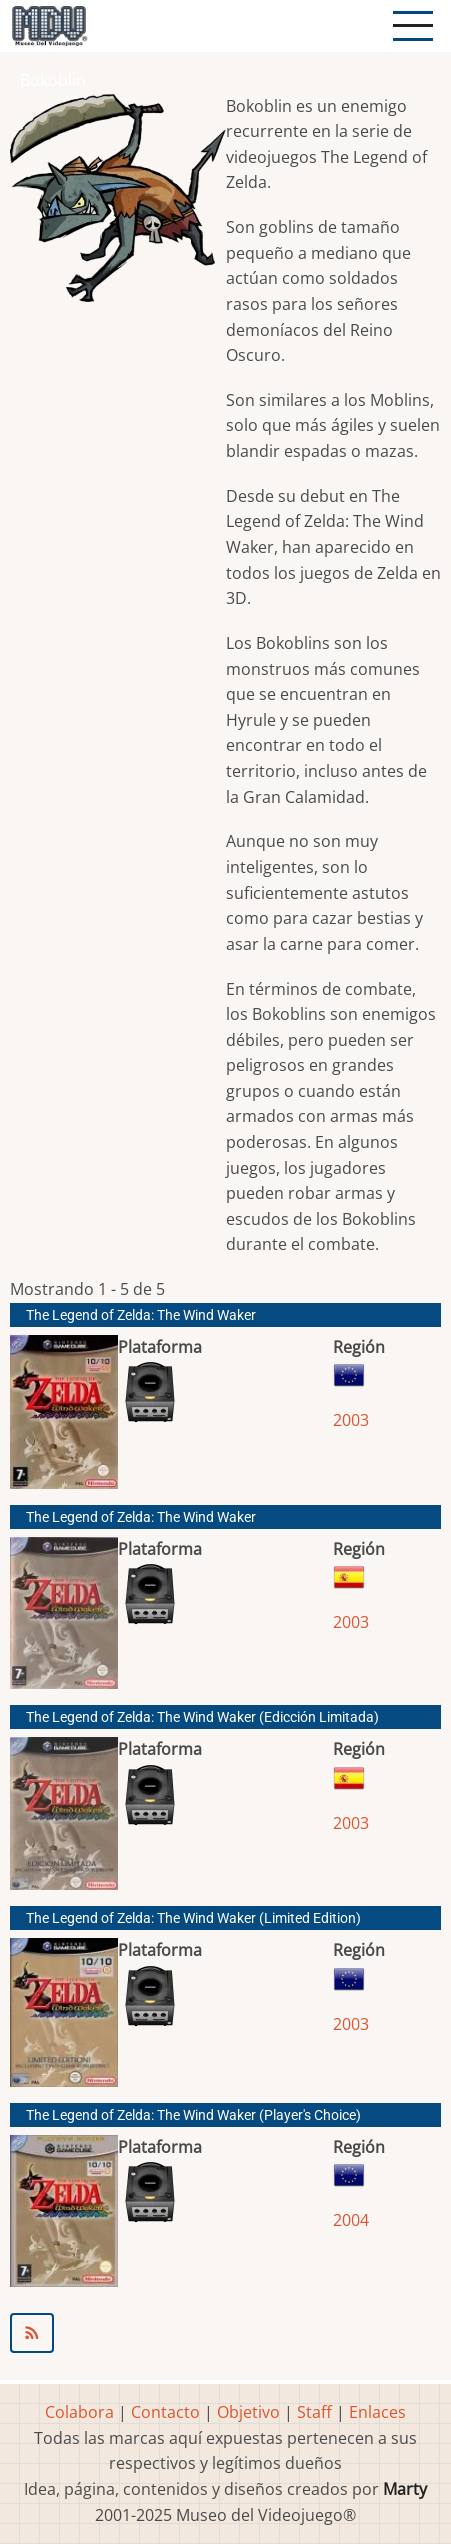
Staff (314, 2412)
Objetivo (248, 2412)
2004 (351, 2220)
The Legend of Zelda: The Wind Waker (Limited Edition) (193, 1918)
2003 (351, 1420)
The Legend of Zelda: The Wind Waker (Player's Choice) (193, 2115)
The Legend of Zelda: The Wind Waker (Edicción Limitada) (202, 1717)
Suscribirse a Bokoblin (225, 2333)
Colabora (79, 2412)
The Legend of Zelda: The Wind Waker (141, 1315)
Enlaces (377, 2412)
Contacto (165, 2412)
